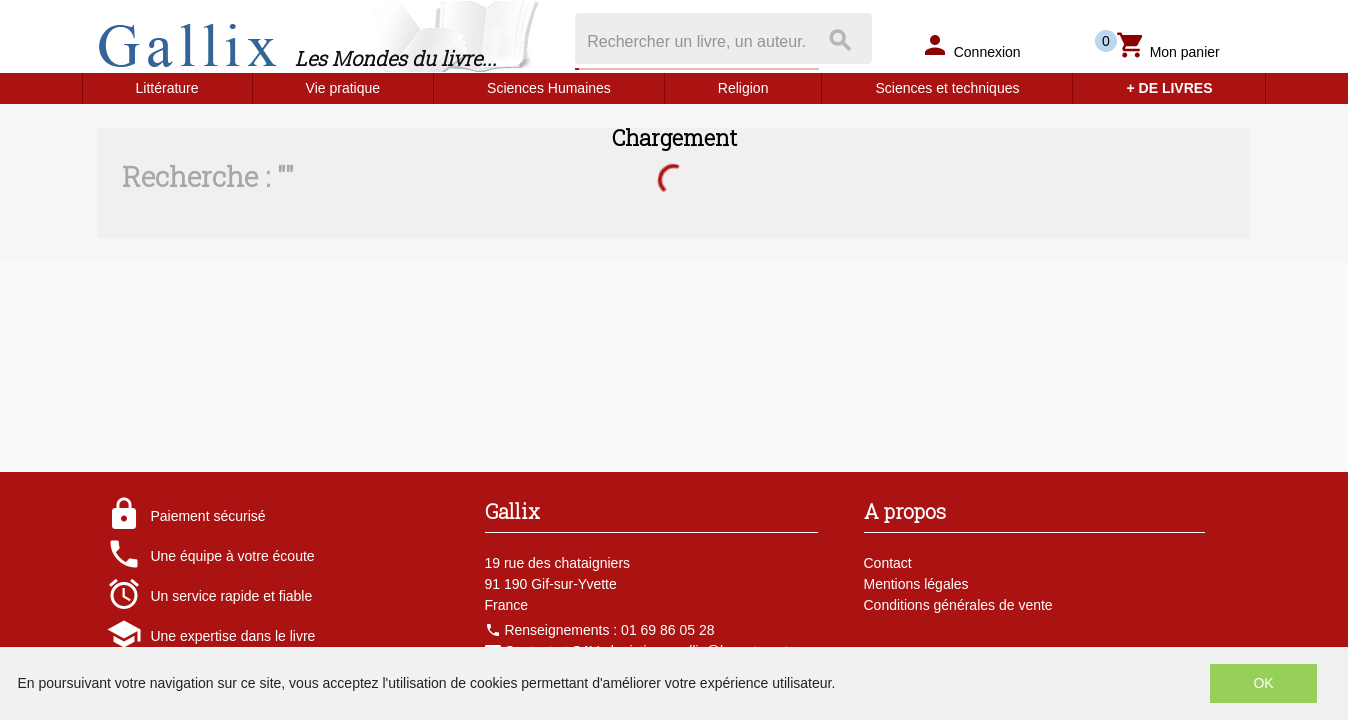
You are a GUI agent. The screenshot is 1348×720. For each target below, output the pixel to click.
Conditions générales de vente (958, 605)
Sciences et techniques (947, 88)
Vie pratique (343, 88)
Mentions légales (916, 584)
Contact (888, 563)
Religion (743, 88)
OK (1263, 683)
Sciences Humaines (549, 88)
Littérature (167, 88)
